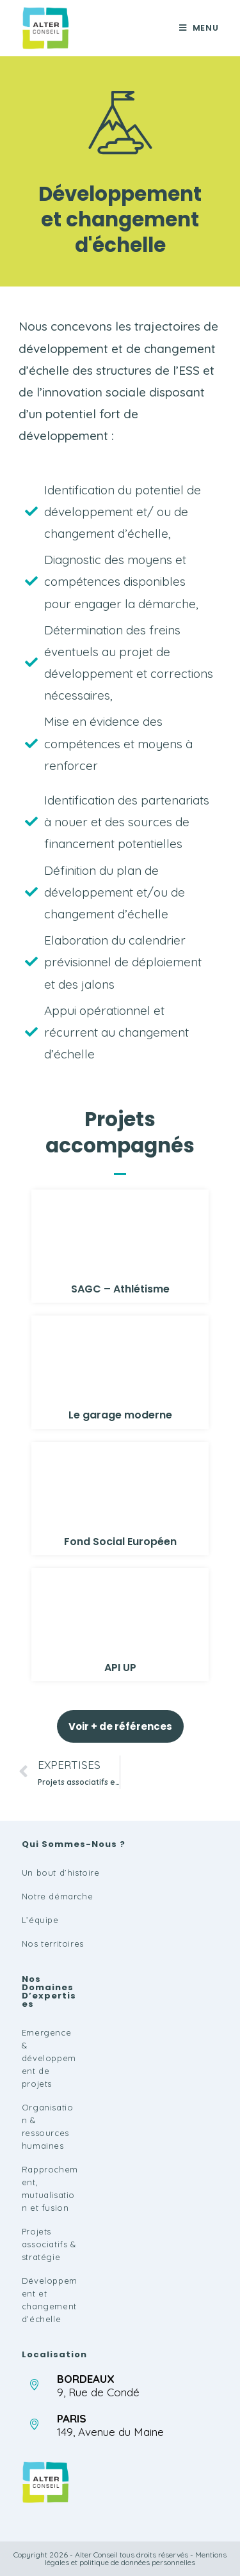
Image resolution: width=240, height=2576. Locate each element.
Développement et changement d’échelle (49, 2299)
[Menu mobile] (199, 28)
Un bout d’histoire (61, 1872)
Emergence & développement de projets (49, 2058)
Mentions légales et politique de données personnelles (136, 2558)
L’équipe (40, 1920)
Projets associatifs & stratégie (49, 2244)
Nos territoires (53, 1943)
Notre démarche (57, 1896)
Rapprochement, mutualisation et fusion (50, 2188)
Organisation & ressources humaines (48, 2126)
